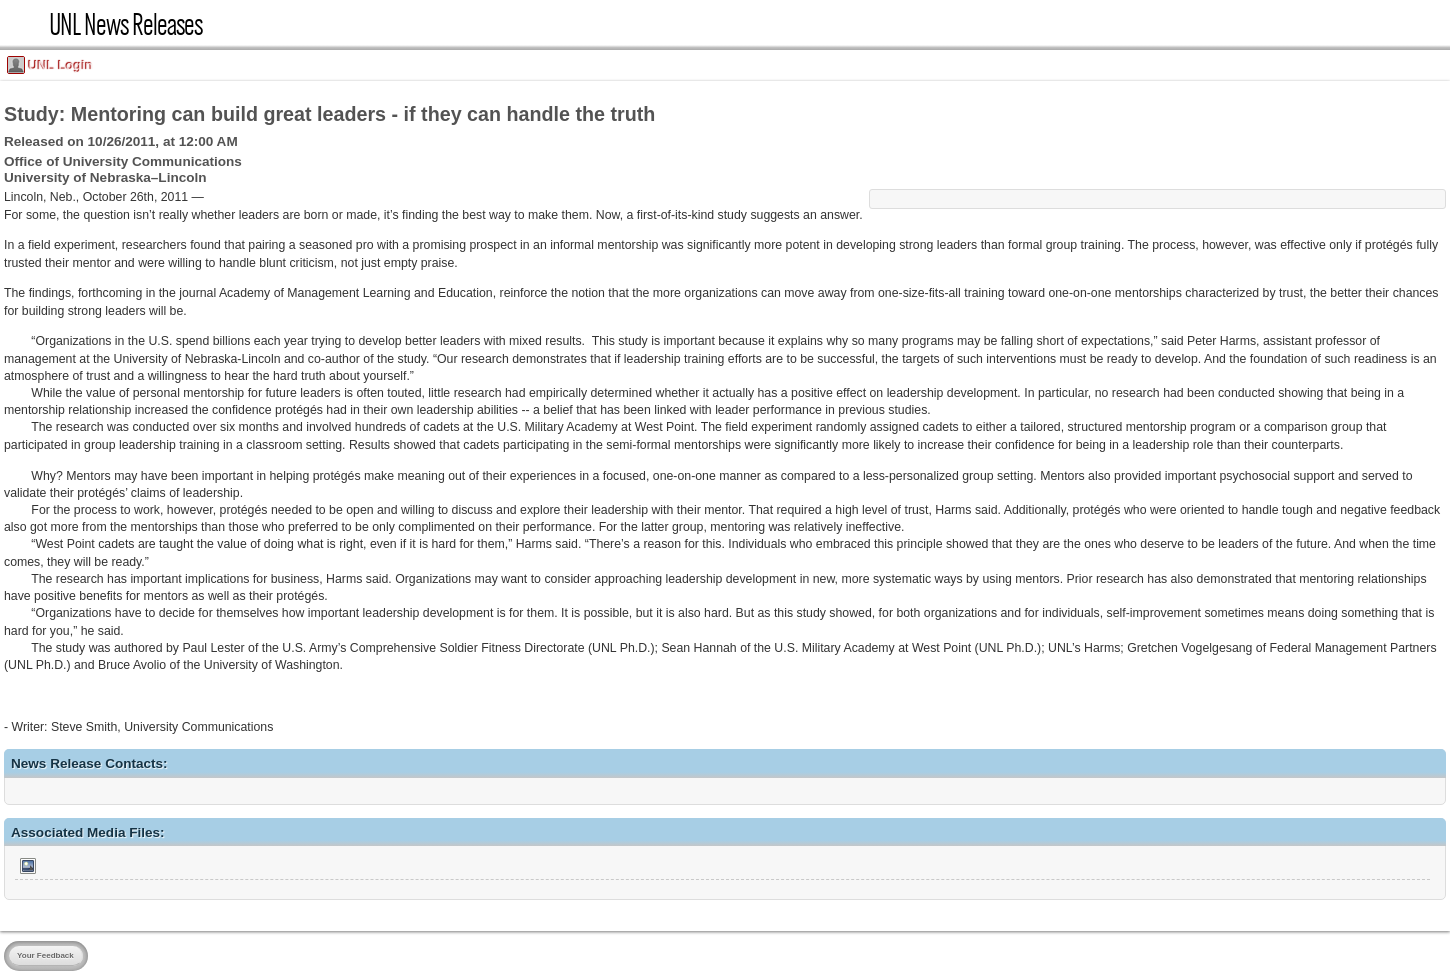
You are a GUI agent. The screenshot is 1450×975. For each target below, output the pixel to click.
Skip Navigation (6, 6)
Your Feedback (45, 955)
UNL (24, 24)
